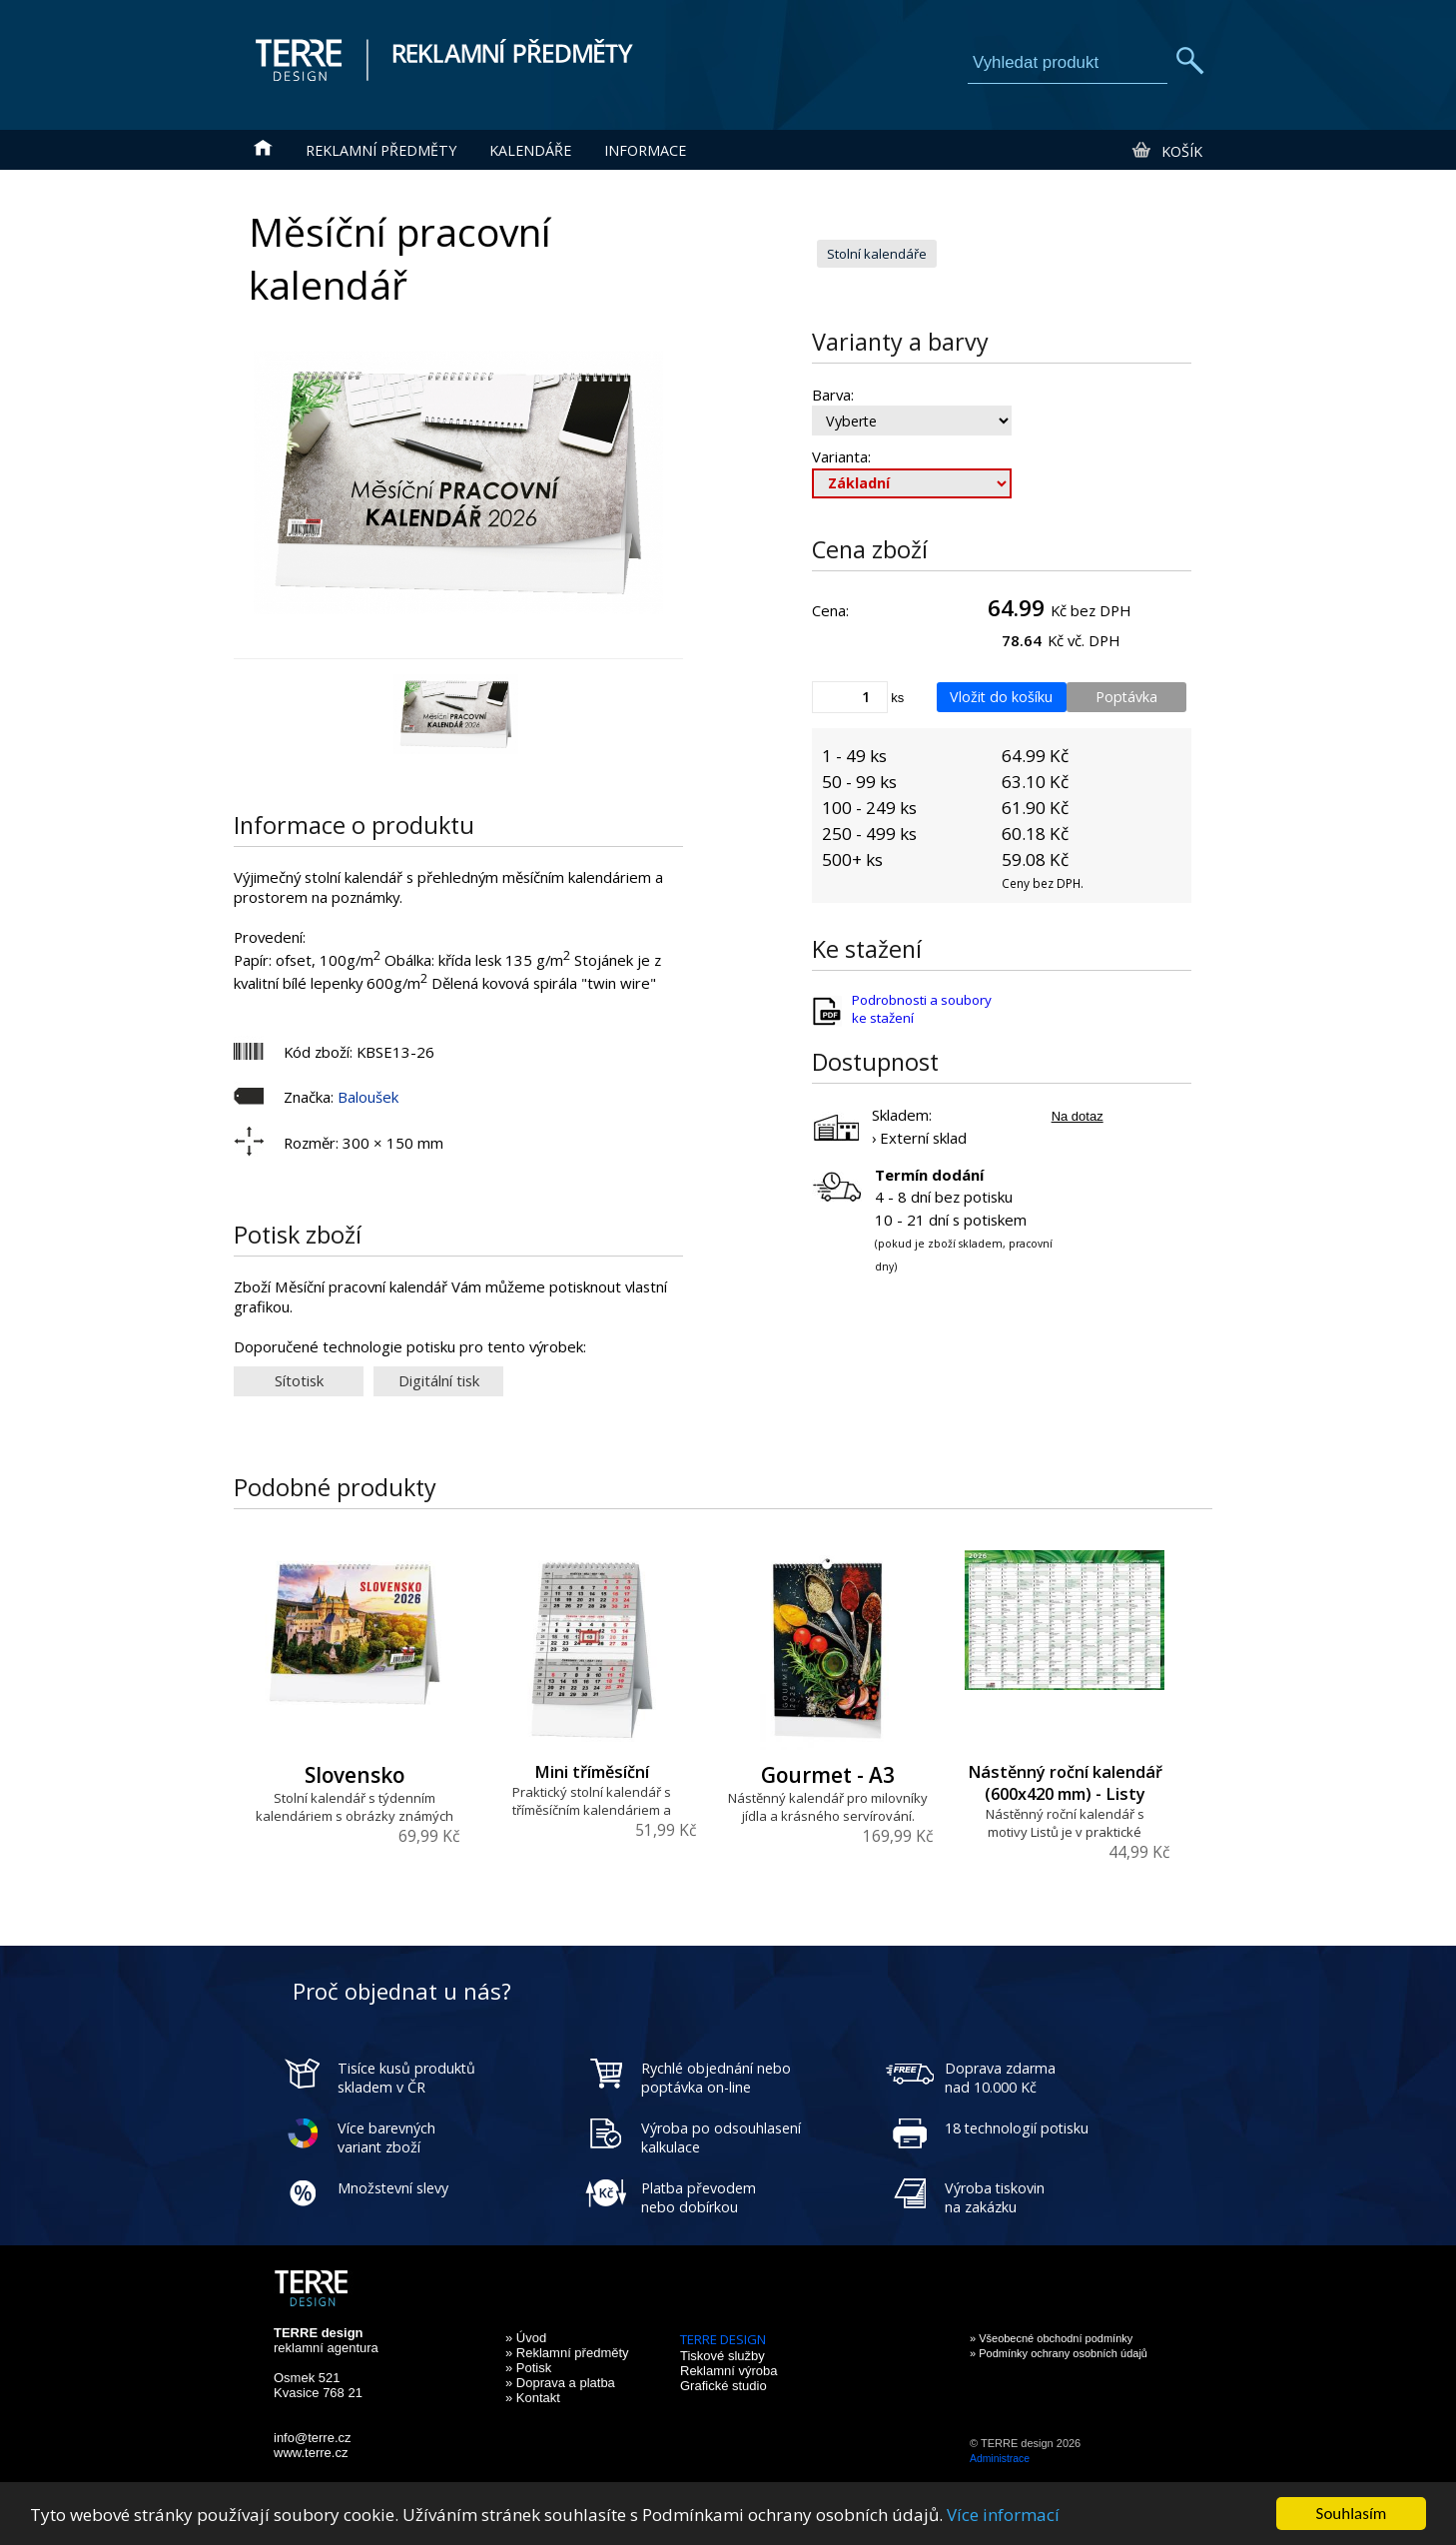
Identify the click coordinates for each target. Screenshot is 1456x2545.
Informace (645, 150)
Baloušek (368, 1097)
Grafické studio (723, 2385)
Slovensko (354, 1775)
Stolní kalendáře (877, 254)
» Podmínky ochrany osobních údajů (1058, 2353)
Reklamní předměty (381, 150)
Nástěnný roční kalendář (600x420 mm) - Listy (1065, 1783)
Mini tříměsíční (591, 1772)
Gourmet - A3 (828, 1775)
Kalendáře (530, 150)
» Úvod (525, 2337)
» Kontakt (532, 2397)
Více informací (1003, 2516)
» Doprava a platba (560, 2382)
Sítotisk (299, 1380)
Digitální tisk (438, 1380)
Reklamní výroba (729, 2370)
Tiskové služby (722, 2355)
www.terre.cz (311, 2452)
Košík (1165, 151)
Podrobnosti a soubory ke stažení (922, 1009)
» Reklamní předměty (567, 2352)
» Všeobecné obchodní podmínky (1051, 2338)
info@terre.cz (313, 2437)
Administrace (1000, 2458)
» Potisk (528, 2367)
